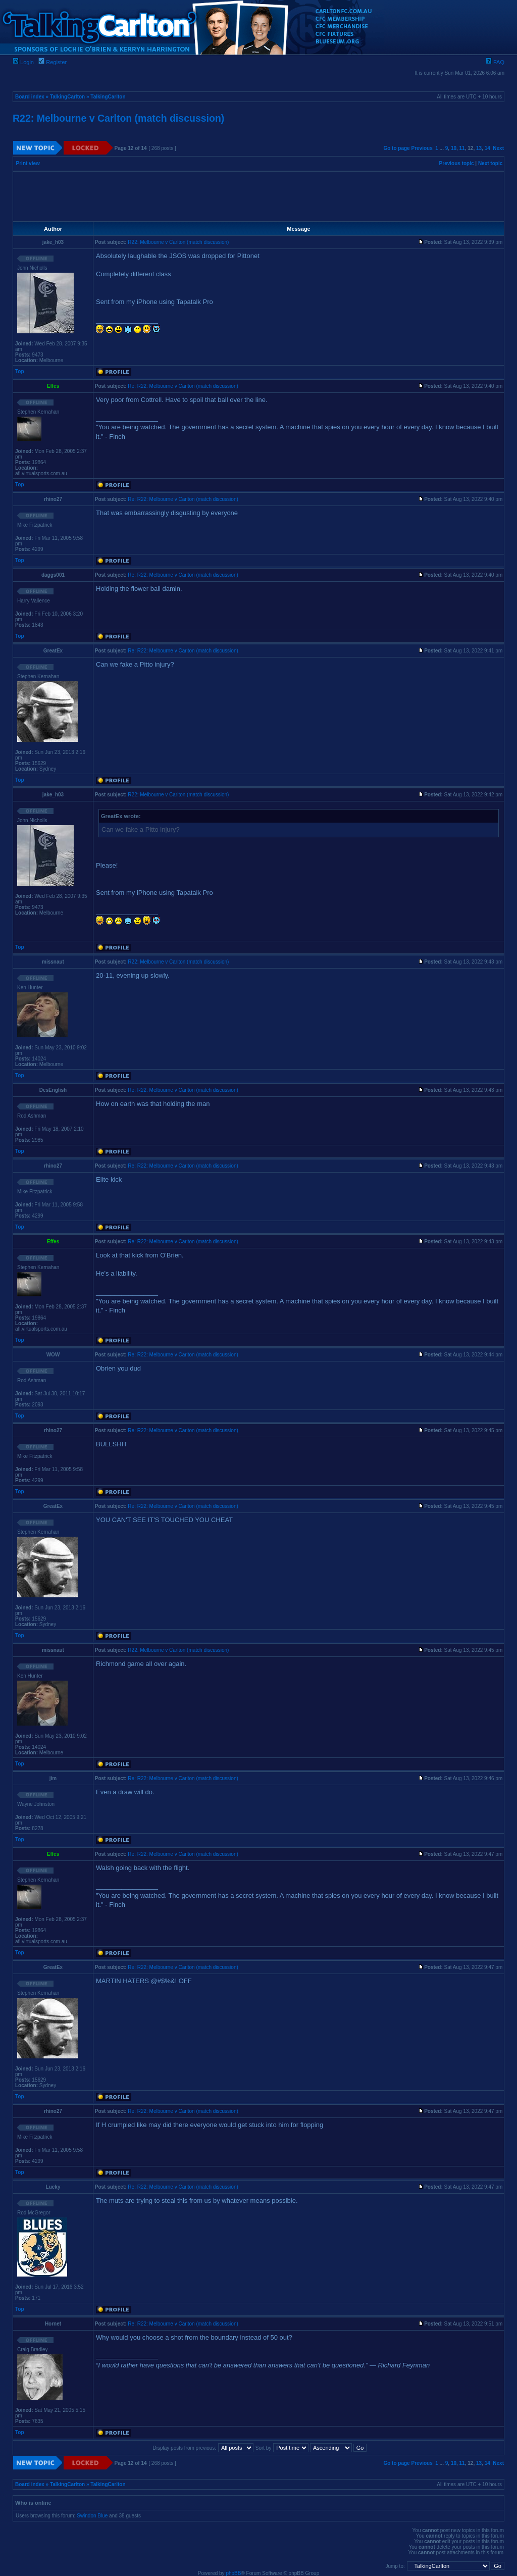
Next (498, 148)
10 (453, 148)
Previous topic (456, 163)
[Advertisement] (258, 196)
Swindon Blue (92, 2515)
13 (479, 148)
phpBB (233, 2573)
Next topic (490, 163)
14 (487, 148)
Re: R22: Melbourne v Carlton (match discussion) (183, 386)
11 (462, 148)
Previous (421, 148)
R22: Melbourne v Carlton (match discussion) (118, 118)
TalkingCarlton (67, 96)
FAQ (495, 62)
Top (19, 371)
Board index (29, 96)
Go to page (396, 148)
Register (52, 62)
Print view (28, 163)
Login (23, 62)
